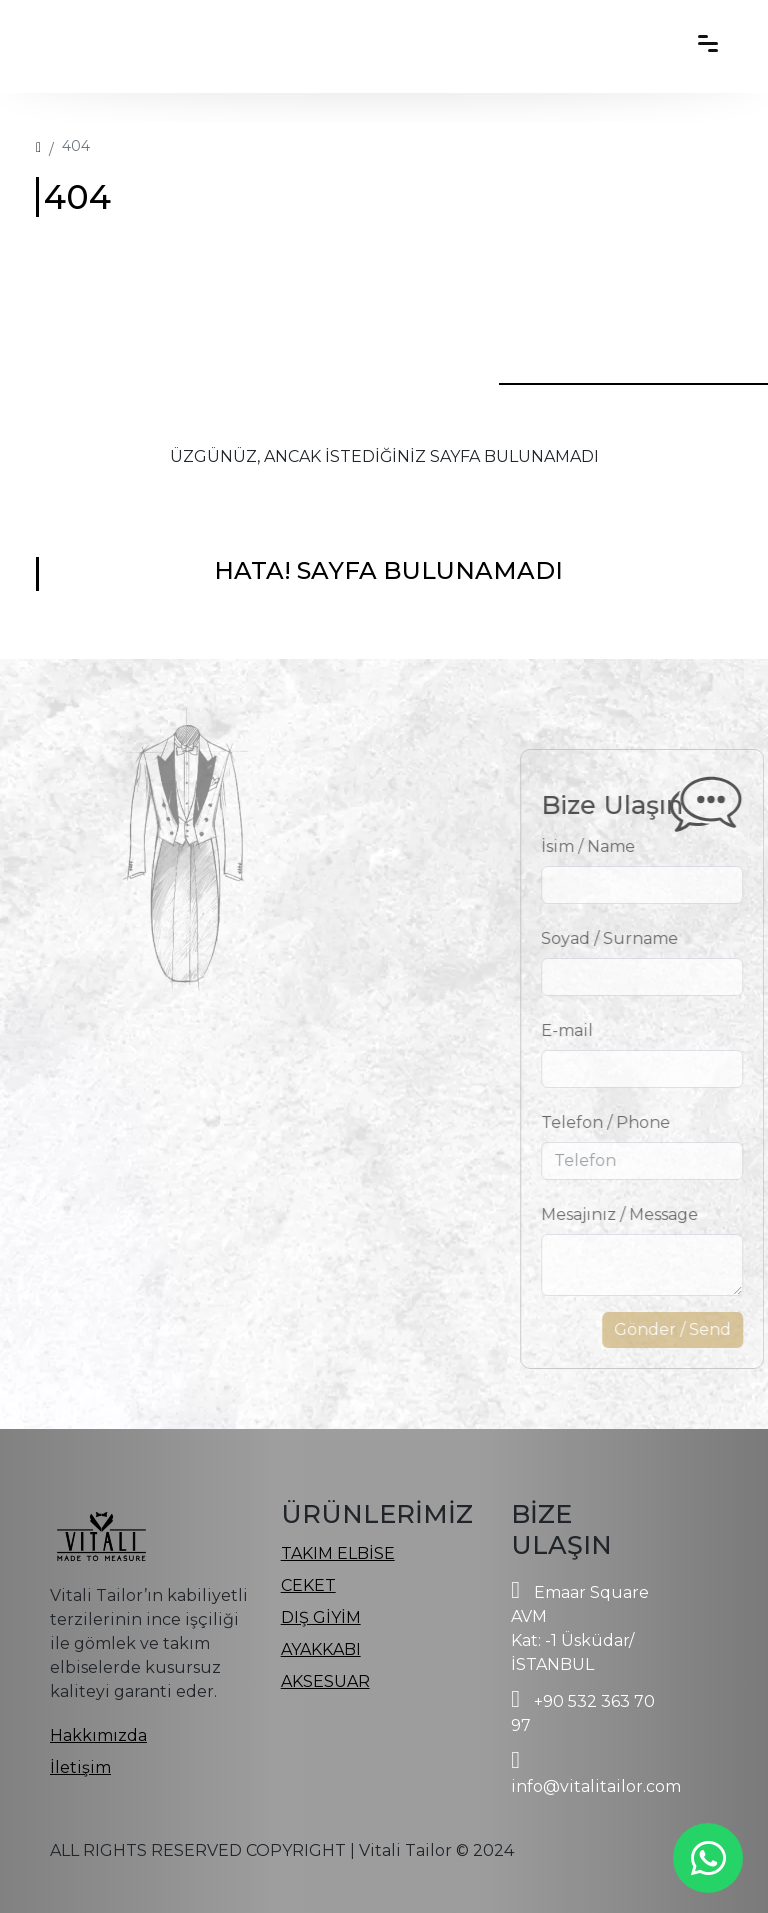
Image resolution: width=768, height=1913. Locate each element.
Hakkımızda (98, 1735)
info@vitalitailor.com (596, 1786)
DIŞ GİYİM (321, 1617)
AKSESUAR (325, 1681)
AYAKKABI (321, 1649)
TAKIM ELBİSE (338, 1553)
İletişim (80, 1767)
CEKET (308, 1585)
